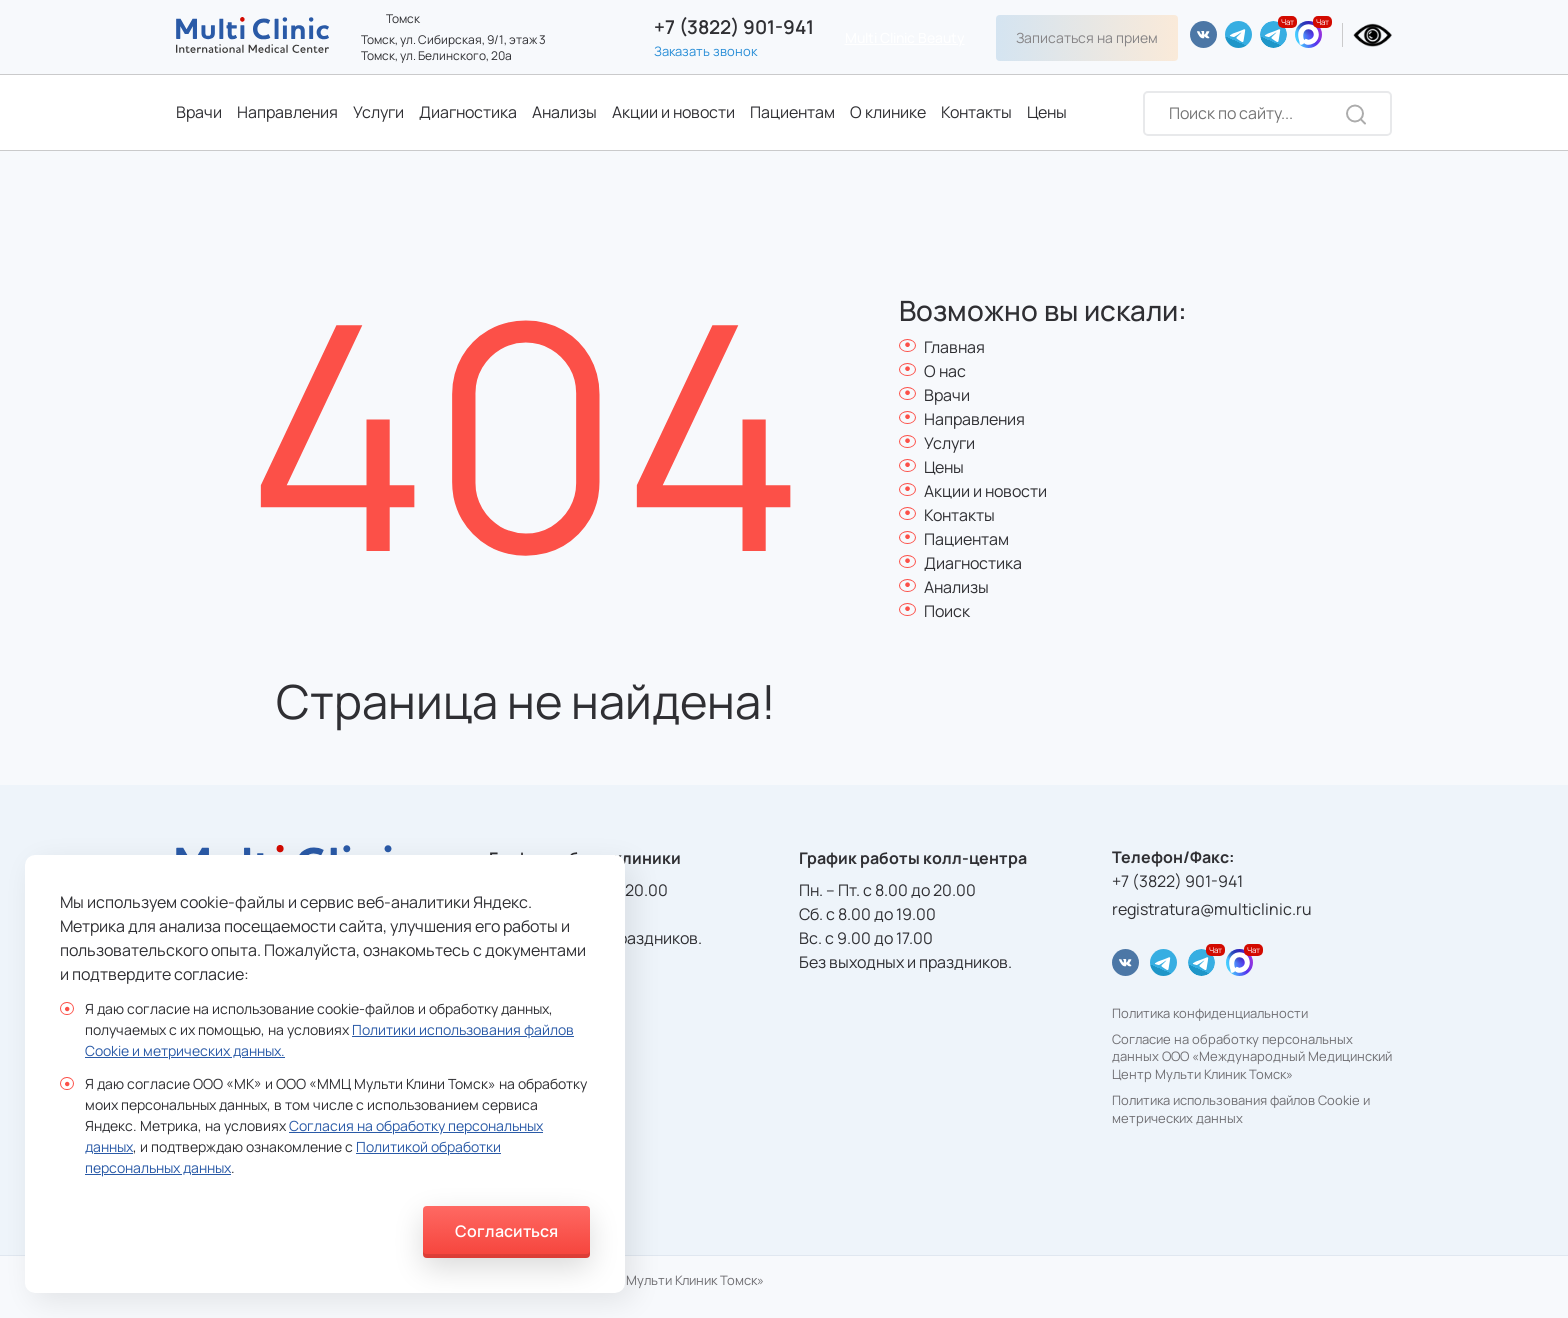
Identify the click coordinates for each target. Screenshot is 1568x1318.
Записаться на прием (1087, 37)
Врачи (199, 112)
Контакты (976, 112)
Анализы (564, 112)
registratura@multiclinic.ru (1212, 909)
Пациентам (792, 112)
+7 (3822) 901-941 (734, 27)
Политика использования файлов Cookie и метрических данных (1241, 1109)
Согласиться (506, 1231)
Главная (954, 347)
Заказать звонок (705, 51)
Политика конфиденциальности (1210, 1013)
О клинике (888, 112)
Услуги (378, 112)
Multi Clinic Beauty (905, 37)
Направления (287, 112)
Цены (1047, 112)
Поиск (947, 611)
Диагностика (468, 112)
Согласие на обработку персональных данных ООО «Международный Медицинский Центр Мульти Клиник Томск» (1252, 1057)
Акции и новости (673, 112)
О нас (945, 371)
